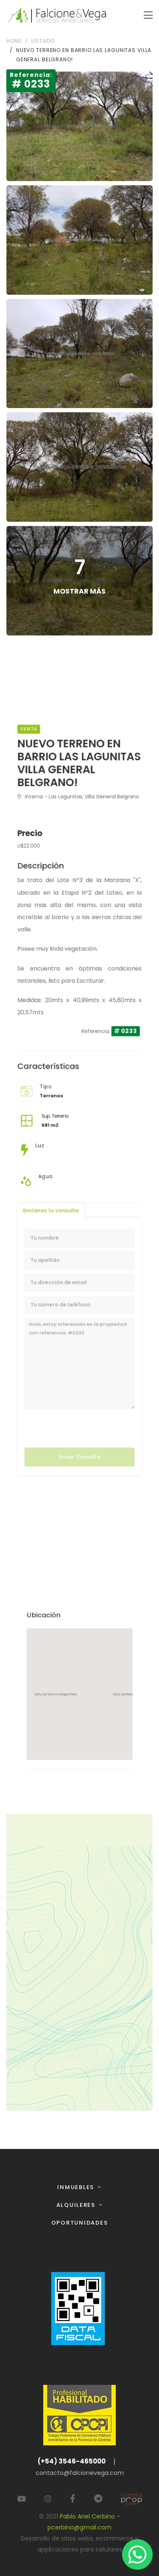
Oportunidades (79, 2223)
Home (14, 40)
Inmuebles (76, 2187)
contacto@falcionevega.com (80, 2473)
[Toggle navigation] (148, 15)
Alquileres (77, 2205)
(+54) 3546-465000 (72, 2461)
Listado (42, 40)
